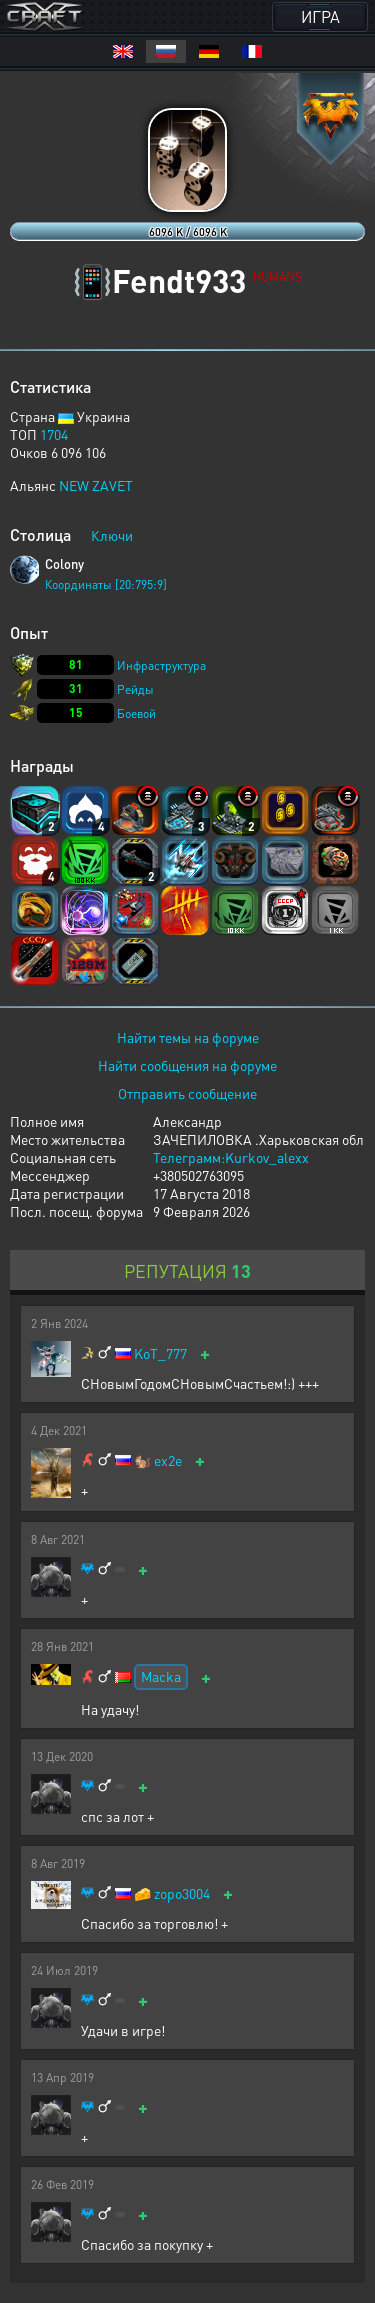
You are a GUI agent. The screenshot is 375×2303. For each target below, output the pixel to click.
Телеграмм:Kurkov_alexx (231, 1157)
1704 (54, 434)
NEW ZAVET (96, 485)
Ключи (112, 535)
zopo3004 (182, 1893)
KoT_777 (160, 1353)
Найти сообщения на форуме (187, 1065)
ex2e (168, 1460)
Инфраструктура (161, 665)
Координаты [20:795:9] (106, 584)
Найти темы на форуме (188, 1037)
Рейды (135, 689)
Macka (161, 1676)
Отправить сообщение (187, 1093)
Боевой (136, 713)
